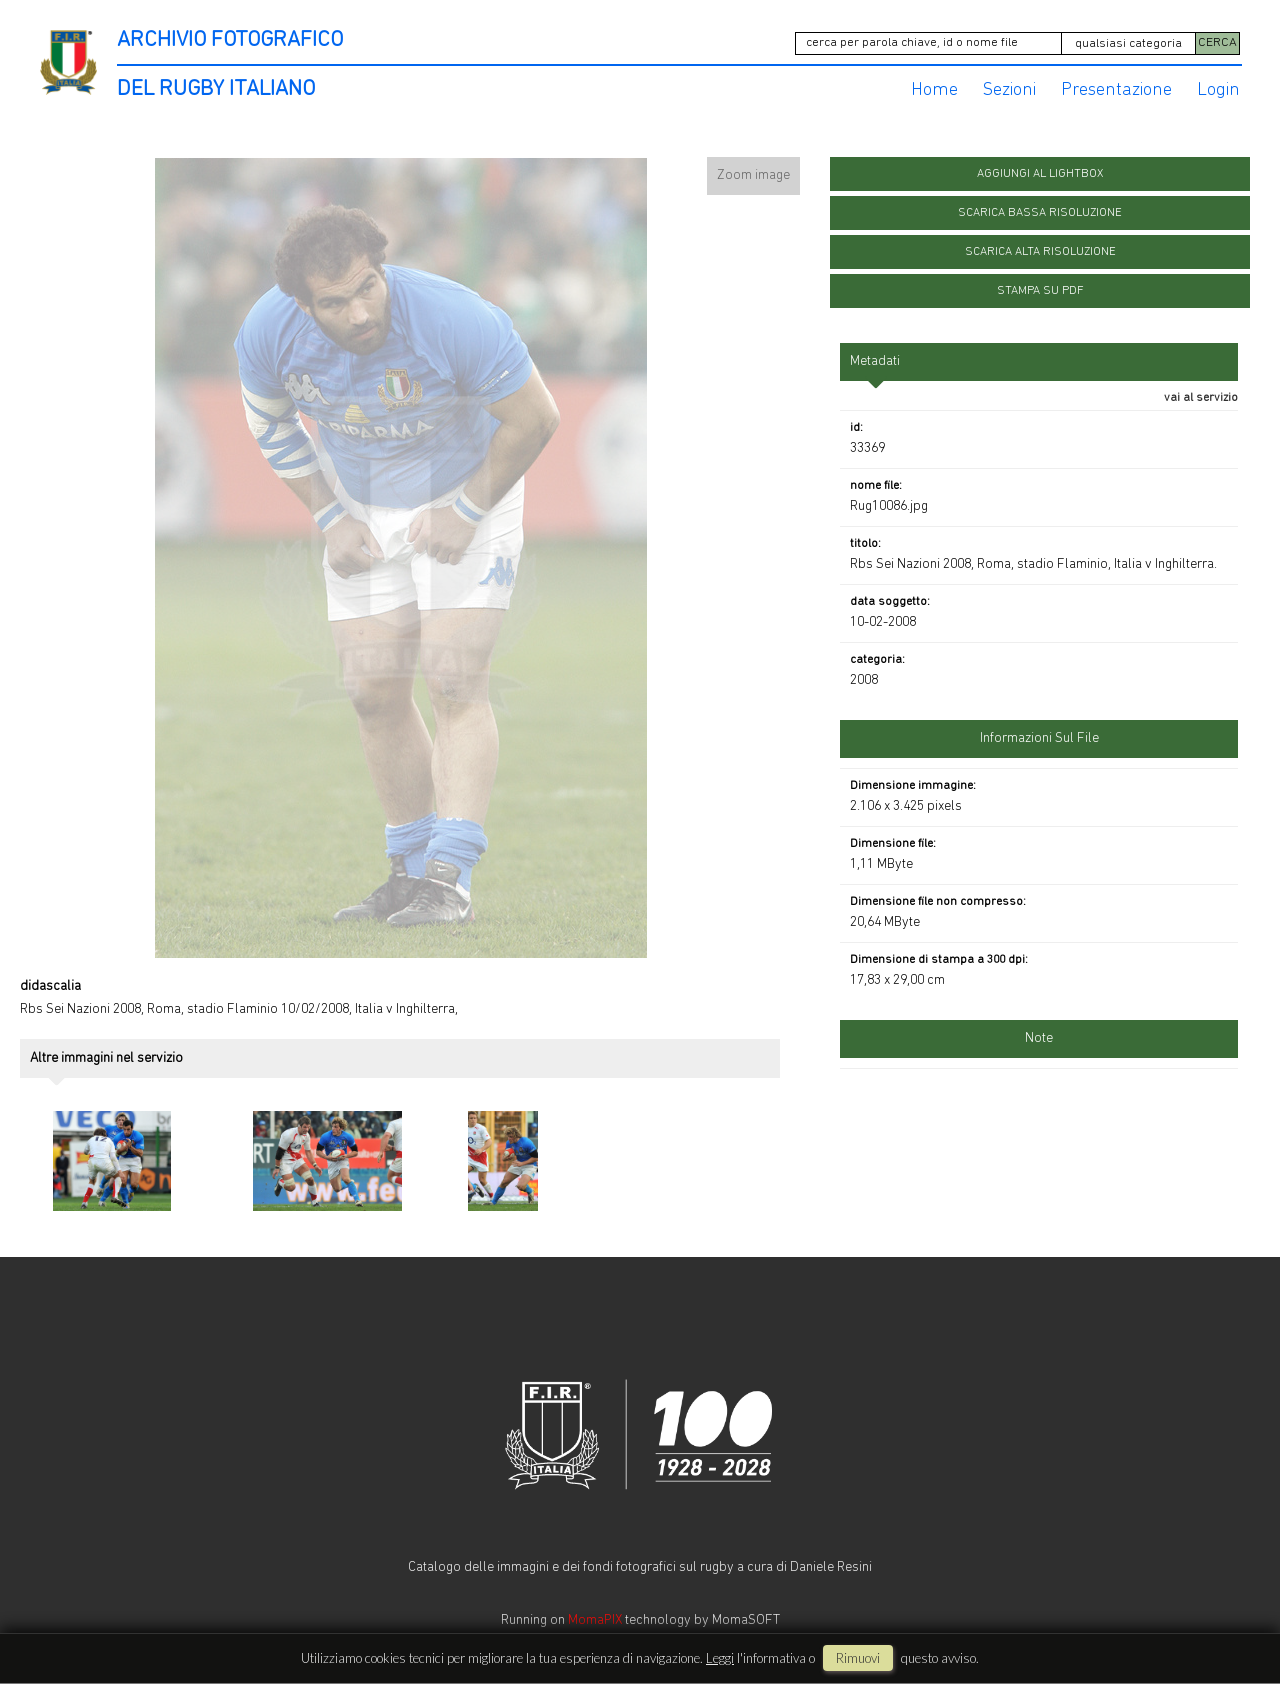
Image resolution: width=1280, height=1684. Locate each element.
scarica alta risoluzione (1040, 247)
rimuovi (858, 1658)
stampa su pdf (1040, 286)
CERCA (1217, 41)
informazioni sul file (1039, 733)
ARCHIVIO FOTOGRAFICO (230, 40)
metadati (875, 356)
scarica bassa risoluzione (1040, 208)
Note (1039, 1033)
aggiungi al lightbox (1040, 169)
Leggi (720, 1658)
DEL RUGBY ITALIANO (216, 84)
